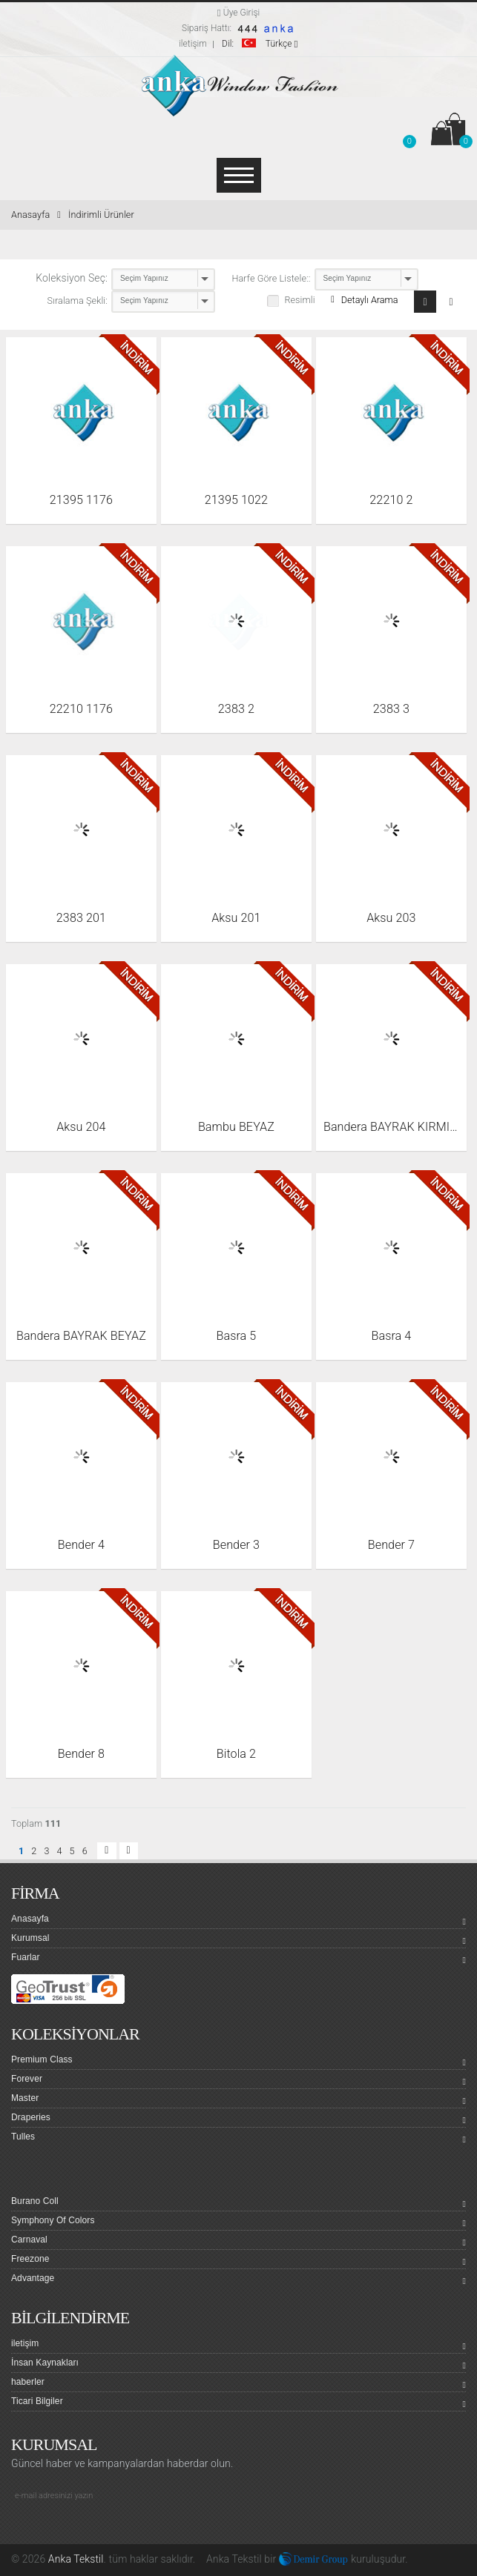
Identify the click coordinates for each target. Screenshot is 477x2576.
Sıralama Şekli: (77, 300)
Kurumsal (238, 1940)
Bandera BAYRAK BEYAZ (81, 1336)
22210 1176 (81, 709)
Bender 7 (391, 1545)
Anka (217, 2559)
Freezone (238, 2261)
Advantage (238, 2280)
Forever (238, 2081)
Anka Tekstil (76, 2559)
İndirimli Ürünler (101, 214)
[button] (409, 132)
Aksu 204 (80, 1127)
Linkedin (78, 2529)
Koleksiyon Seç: (72, 278)
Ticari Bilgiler (238, 2403)
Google (131, 2529)
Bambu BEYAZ (236, 1127)
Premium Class (238, 2061)
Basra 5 (236, 1336)
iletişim (193, 44)
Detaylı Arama (364, 300)
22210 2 (390, 500)
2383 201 (81, 918)
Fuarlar (238, 1959)
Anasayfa (36, 214)
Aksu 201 (235, 918)
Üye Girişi (238, 12)
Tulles (238, 2138)
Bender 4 (81, 1545)
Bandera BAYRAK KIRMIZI (391, 1127)
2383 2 (236, 709)
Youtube (104, 2529)
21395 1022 (236, 500)
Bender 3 (236, 1545)
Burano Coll (238, 2203)
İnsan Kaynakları (238, 2364)
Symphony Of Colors (238, 2222)
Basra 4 (391, 1336)
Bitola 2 (236, 1754)
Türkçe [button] (260, 44)
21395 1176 (81, 500)
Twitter (51, 2529)
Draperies (238, 2119)
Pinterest (158, 2529)
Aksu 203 (390, 918)
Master (238, 2100)
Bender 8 (81, 1754)
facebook (24, 2529)
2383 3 (391, 709)
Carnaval (238, 2241)
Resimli (299, 299)
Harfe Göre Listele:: (271, 278)
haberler (238, 2384)
